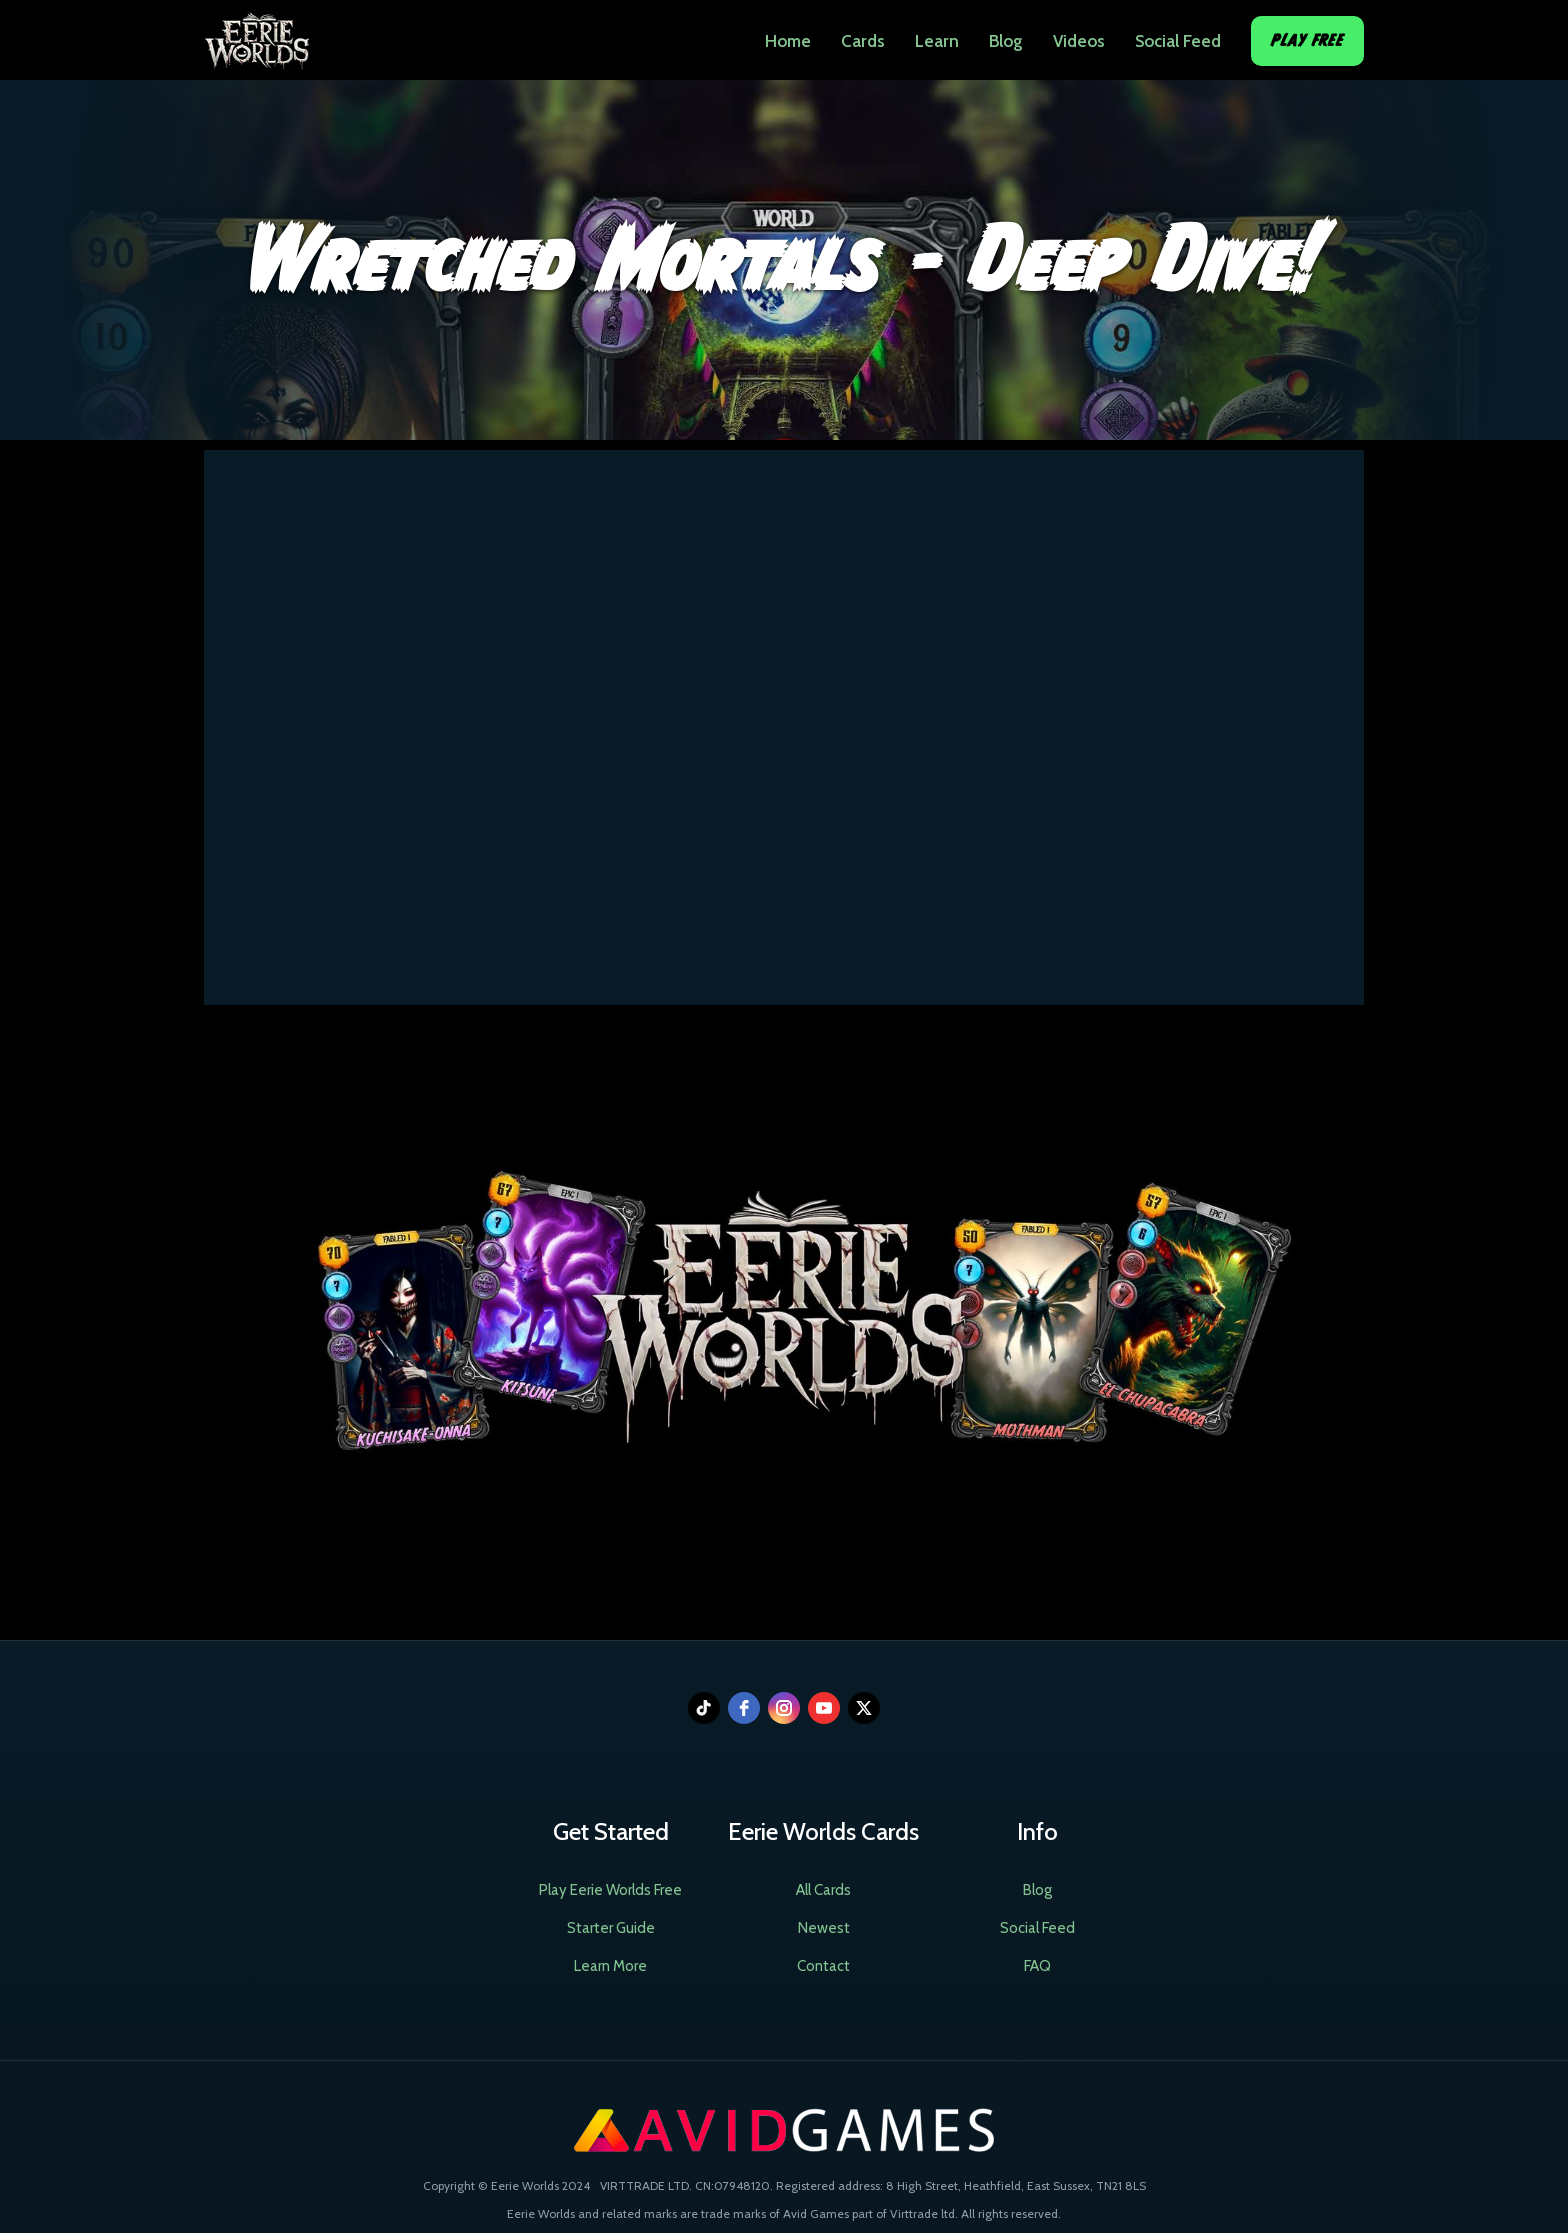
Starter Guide (611, 1928)
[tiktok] (704, 1708)
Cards (863, 41)
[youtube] (824, 1708)
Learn (937, 41)
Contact (823, 1966)
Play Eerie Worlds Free (610, 1890)
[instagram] (784, 1708)
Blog (1006, 41)
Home (788, 41)
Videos (1079, 41)
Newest (824, 1928)
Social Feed (1178, 41)
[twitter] (864, 1708)
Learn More (610, 1966)
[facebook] (744, 1708)
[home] (256, 35)
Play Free (1307, 40)
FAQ (1037, 1966)
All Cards (823, 1890)
